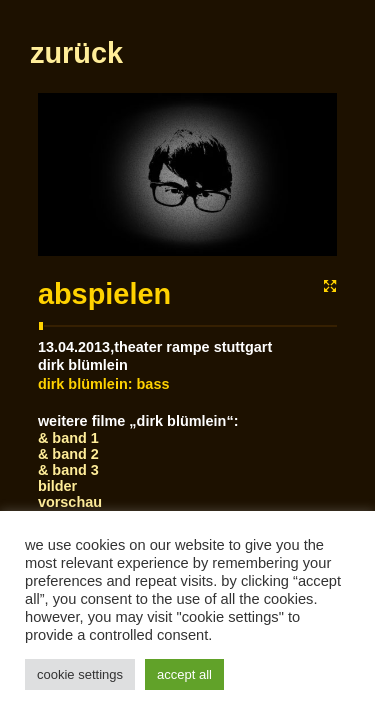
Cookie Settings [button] (80, 674)
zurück (76, 141)
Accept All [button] (184, 674)
